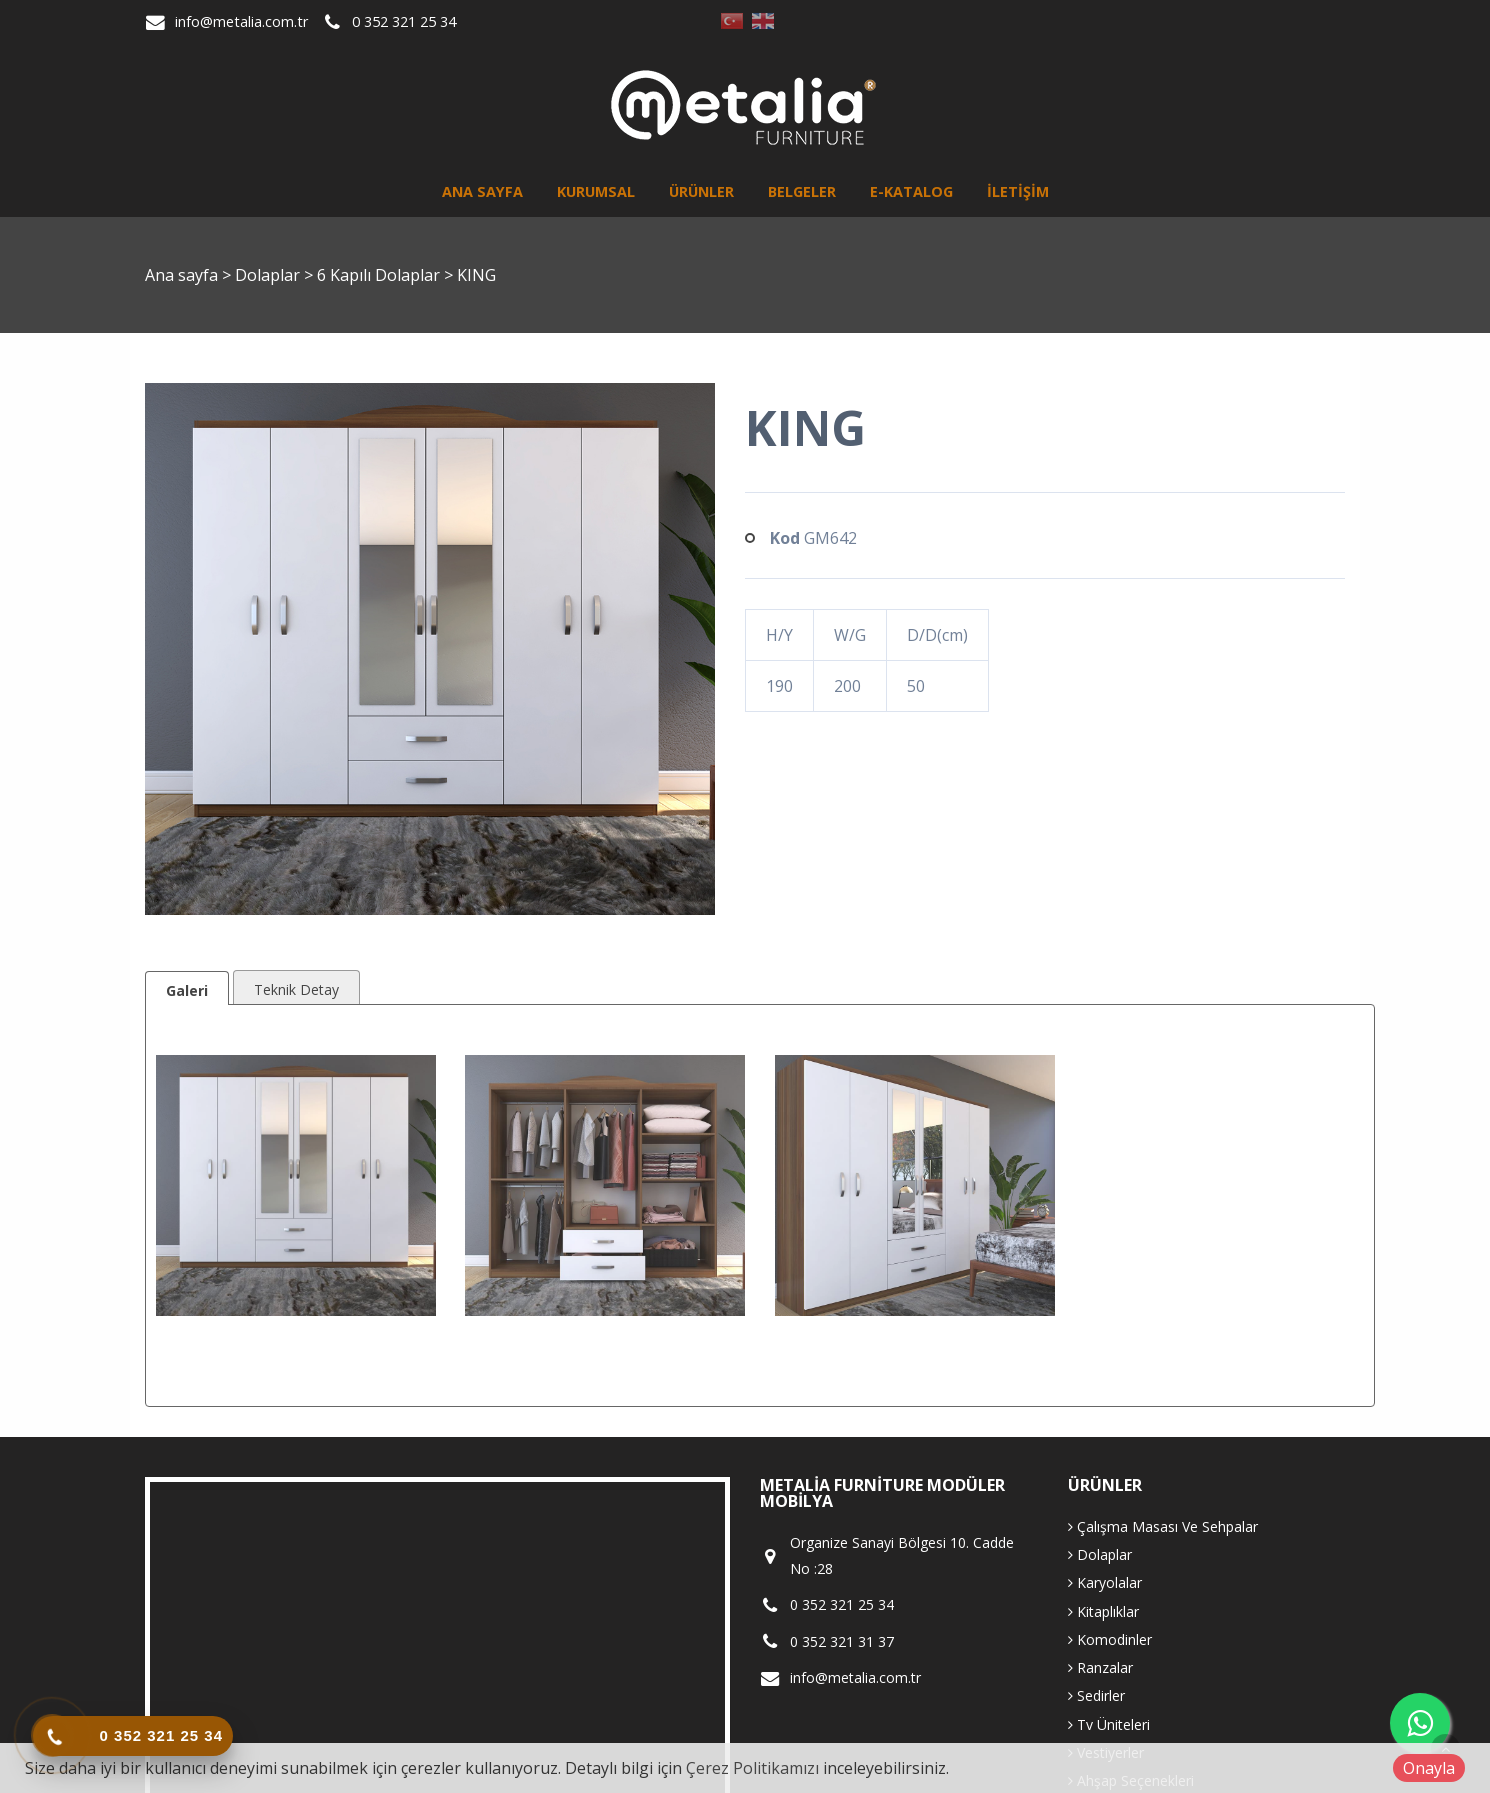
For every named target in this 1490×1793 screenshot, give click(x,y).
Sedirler (1096, 1695)
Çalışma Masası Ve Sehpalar (1163, 1526)
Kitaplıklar (1103, 1611)
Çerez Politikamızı (752, 1768)
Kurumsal (596, 191)
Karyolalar (1105, 1582)
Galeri (187, 990)
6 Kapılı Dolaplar (380, 275)
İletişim (1018, 191)
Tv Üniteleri (1109, 1724)
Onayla (1429, 1768)
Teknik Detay (296, 989)
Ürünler (701, 191)
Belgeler (802, 191)
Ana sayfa (482, 191)
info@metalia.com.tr (241, 21)
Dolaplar (269, 275)
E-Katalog (911, 191)
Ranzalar (1100, 1667)
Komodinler (1110, 1639)
